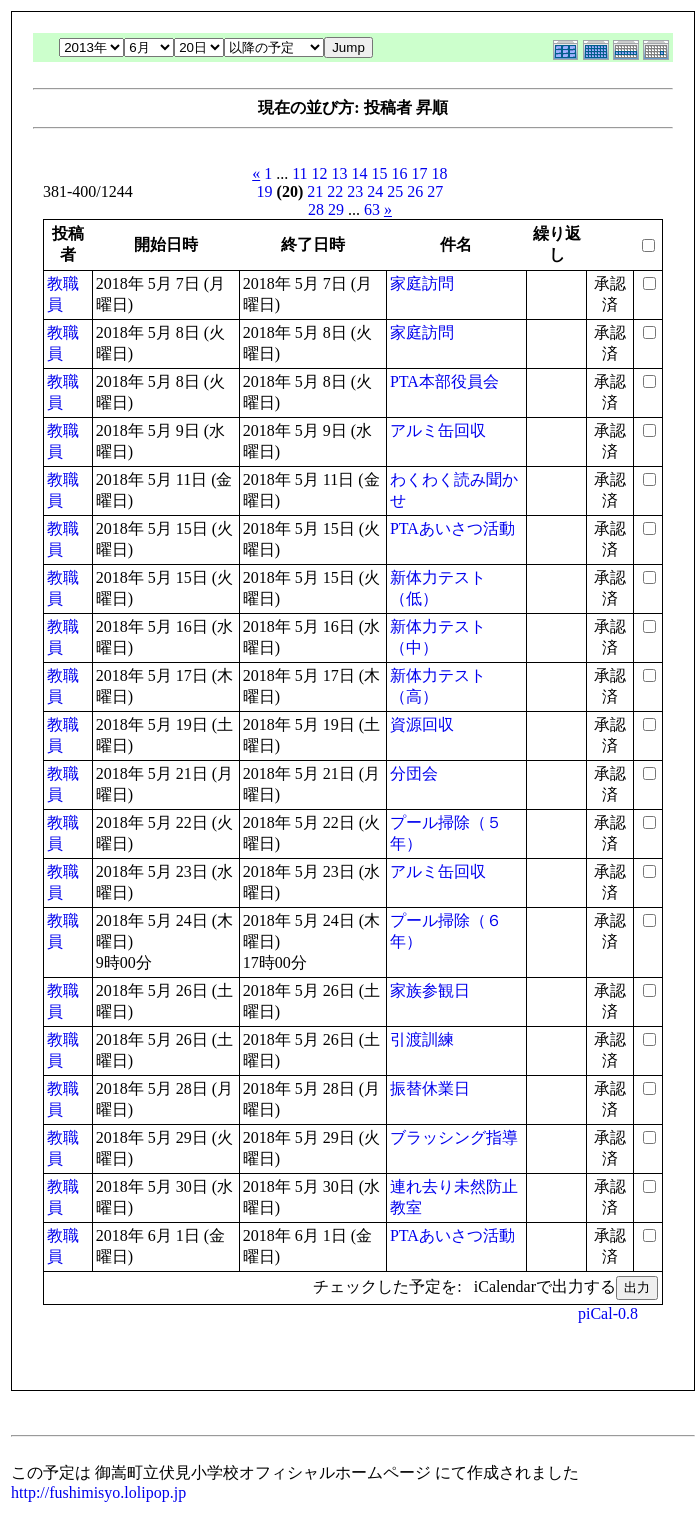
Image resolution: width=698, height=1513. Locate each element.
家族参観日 (430, 990)
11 (299, 173)
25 (395, 191)
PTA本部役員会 (444, 381)
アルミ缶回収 (438, 430)
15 (380, 173)
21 (315, 191)
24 (375, 191)
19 (265, 191)
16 (400, 173)
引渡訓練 (422, 1039)
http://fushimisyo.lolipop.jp (98, 1492)
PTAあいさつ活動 (452, 528)
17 (420, 173)
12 (320, 173)
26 (415, 191)
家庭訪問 (422, 283)
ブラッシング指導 (454, 1137)
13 (340, 173)
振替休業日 (430, 1088)
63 (372, 209)
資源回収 (422, 724)
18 (440, 173)
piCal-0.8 (608, 1313)
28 (316, 209)
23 (355, 191)
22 (335, 191)
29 (336, 209)
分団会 (414, 773)
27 (435, 191)
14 (360, 173)
